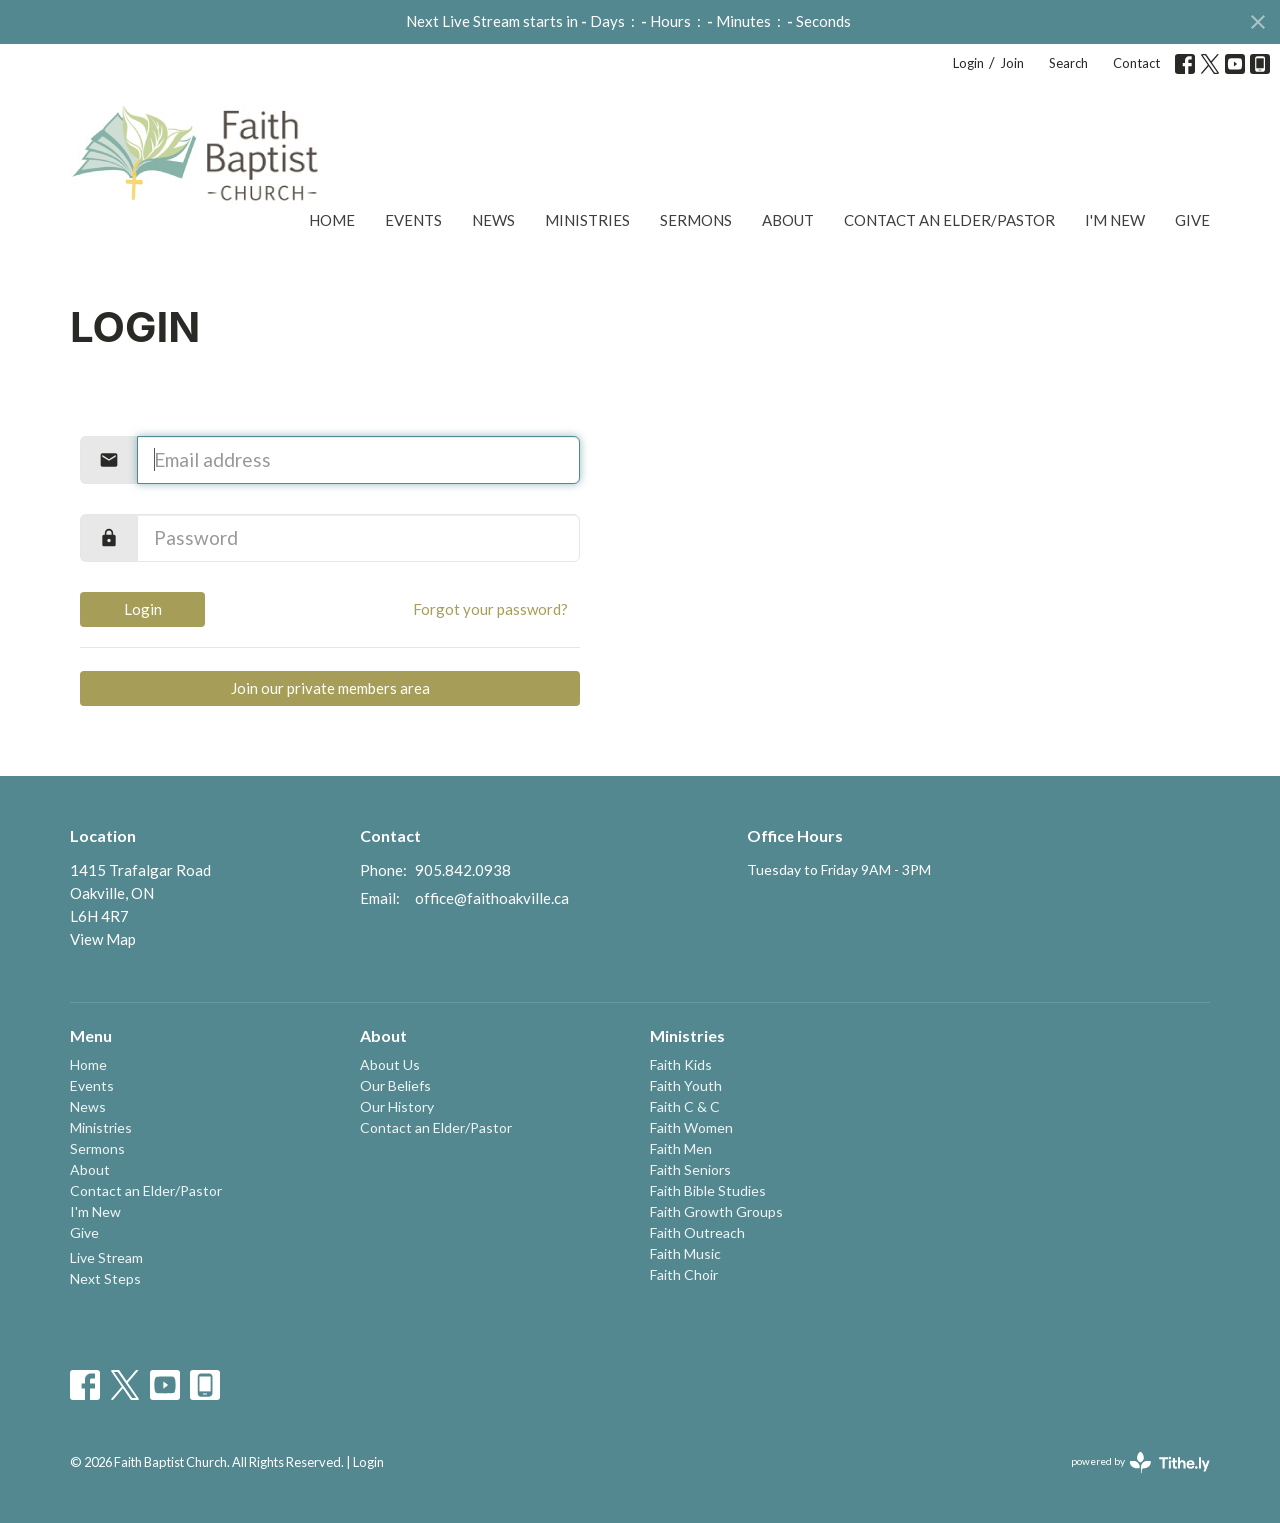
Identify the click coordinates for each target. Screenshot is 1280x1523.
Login (968, 63)
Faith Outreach (697, 1232)
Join (1012, 63)
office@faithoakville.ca (492, 898)
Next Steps (105, 1278)
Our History (397, 1106)
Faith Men (681, 1148)
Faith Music (685, 1253)
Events (413, 220)
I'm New (1115, 220)
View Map (103, 939)
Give (1192, 220)
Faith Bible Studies (708, 1190)
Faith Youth (686, 1085)
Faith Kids (681, 1064)
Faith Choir (684, 1274)
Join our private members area (330, 688)
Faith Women (691, 1127)
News (493, 220)
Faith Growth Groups (716, 1211)
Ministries (587, 220)
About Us (390, 1064)
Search (1068, 63)
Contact (1136, 63)
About (788, 220)
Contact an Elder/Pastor (949, 220)
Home (332, 220)
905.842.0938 (463, 870)
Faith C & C (685, 1106)
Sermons (696, 220)
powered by (1140, 1462)
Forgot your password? (490, 609)
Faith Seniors (690, 1169)
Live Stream (106, 1257)
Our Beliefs (395, 1085)
